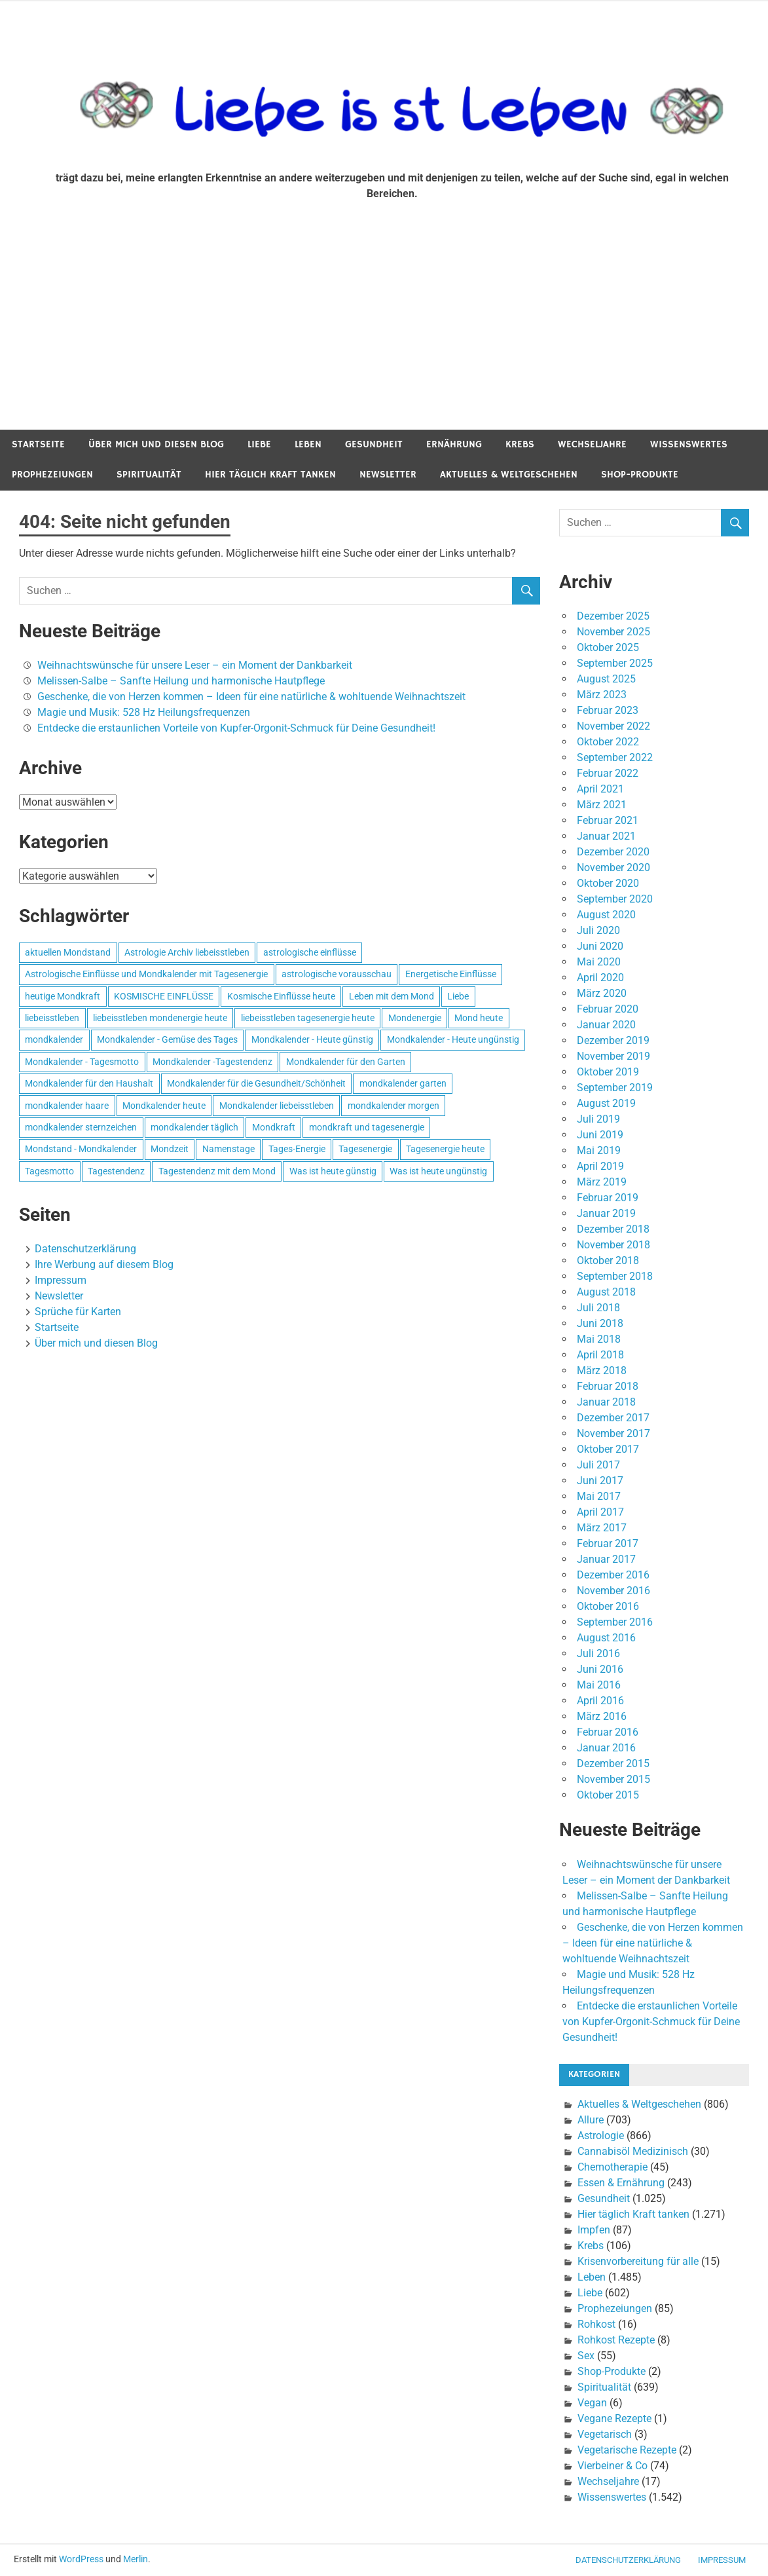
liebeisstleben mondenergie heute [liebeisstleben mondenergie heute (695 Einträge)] (160, 1018)
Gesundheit (374, 444)
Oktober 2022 (608, 742)
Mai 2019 (599, 1150)
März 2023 (602, 694)
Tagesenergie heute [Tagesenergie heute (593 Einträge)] (445, 1149)
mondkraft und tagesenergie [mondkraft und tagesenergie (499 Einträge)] (366, 1127)
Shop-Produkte (639, 474)
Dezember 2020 (613, 852)
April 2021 (600, 789)
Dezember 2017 (613, 1417)
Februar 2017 (607, 1543)
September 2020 (615, 899)
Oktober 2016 (608, 1606)
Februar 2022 (607, 773)
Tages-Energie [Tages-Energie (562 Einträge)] (296, 1149)
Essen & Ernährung (621, 2182)
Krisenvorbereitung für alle (638, 2261)
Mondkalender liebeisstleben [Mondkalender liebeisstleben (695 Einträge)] (276, 1105)
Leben (308, 444)
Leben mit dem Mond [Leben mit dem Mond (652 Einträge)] (391, 996)
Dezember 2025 (613, 616)
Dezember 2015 (613, 1763)
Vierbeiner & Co (612, 2465)
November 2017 (613, 1433)
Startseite (38, 444)
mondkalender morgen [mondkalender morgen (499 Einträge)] (393, 1105)
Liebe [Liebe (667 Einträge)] (458, 996)
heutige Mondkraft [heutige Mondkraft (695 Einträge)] (62, 996)
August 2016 (606, 1638)
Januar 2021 (606, 836)
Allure (590, 2120)
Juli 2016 (598, 1653)
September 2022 (615, 757)
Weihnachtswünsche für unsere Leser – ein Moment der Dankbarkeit (194, 665)
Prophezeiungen (52, 474)
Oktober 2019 (608, 1072)
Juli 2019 (598, 1119)
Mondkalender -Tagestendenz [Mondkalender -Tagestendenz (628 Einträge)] (212, 1061)
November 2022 (613, 726)
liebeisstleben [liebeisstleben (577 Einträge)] (52, 1018)
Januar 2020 (606, 1024)
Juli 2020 (598, 930)
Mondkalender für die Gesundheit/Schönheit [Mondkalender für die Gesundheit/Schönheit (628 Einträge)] (256, 1083)
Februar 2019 (607, 1197)
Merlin (135, 2559)
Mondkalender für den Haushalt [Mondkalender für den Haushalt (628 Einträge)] (89, 1083)
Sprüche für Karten (78, 1311)
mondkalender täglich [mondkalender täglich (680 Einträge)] (194, 1127)
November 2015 (613, 1779)
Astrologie (600, 2135)
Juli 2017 (598, 1465)
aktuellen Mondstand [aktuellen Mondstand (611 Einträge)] (68, 952)
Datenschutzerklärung (85, 1248)
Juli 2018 (598, 1307)
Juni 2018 (600, 1323)
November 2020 (613, 867)
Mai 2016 (599, 1685)
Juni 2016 (600, 1669)
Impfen (593, 2230)
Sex (585, 2355)
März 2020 (602, 993)
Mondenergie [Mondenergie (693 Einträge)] (414, 1018)
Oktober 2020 (608, 883)
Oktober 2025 (608, 647)
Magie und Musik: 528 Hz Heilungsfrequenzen (143, 712)
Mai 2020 (599, 962)
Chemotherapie (612, 2167)
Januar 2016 (606, 1748)
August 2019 (606, 1103)
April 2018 (600, 1355)
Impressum (60, 1280)
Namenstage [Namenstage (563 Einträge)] (228, 1149)
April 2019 (600, 1166)
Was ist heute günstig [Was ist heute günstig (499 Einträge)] (332, 1171)
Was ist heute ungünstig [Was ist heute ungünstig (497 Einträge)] (438, 1171)
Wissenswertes (688, 444)
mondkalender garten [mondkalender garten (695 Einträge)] (403, 1083)
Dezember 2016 (613, 1575)
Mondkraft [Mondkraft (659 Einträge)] (273, 1127)
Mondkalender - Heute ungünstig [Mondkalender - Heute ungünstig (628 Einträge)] (453, 1039)
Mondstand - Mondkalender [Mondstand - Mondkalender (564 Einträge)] (81, 1149)
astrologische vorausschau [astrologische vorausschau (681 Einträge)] (337, 974)
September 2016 (615, 1622)
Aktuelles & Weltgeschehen (508, 474)
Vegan (592, 2403)
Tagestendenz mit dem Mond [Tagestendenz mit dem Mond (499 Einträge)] (217, 1171)
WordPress (81, 2559)
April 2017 (600, 1512)
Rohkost (596, 2324)
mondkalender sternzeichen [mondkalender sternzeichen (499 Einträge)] (81, 1127)
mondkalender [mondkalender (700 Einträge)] (54, 1039)
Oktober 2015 (608, 1795)
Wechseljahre (592, 444)
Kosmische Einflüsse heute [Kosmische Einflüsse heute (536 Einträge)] (281, 996)
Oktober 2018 (608, 1260)
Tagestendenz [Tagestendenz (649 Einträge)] (116, 1171)
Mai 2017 (599, 1496)
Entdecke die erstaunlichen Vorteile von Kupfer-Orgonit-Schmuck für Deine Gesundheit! (236, 728)
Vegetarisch (604, 2434)
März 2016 (602, 1716)
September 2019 (615, 1087)
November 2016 (613, 1590)
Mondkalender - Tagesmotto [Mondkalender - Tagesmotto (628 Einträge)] (82, 1061)
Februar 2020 (607, 1009)
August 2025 (606, 679)
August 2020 (606, 914)
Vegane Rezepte (614, 2418)
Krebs (519, 444)
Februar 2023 (607, 710)
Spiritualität (149, 474)
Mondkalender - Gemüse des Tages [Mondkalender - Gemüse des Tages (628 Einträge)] (167, 1039)
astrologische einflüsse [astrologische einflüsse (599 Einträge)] (309, 952)
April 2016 (600, 1700)
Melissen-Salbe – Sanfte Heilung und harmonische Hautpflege (181, 681)
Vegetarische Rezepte (626, 2450)
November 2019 (613, 1056)
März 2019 (602, 1182)
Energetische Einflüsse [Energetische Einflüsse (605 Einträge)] (450, 974)
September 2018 (615, 1276)
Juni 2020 (600, 946)
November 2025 (613, 631)
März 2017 (602, 1527)
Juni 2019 (600, 1135)
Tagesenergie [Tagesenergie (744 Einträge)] (365, 1149)
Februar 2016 (607, 1732)
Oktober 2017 (608, 1449)
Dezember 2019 (613, 1040)
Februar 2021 (607, 820)
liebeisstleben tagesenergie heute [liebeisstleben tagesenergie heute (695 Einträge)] (308, 1018)
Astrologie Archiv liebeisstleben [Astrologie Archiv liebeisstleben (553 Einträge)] (186, 952)
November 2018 (613, 1245)
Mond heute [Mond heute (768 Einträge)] (478, 1018)
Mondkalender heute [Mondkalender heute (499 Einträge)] (164, 1105)
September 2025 (615, 663)
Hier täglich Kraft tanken (270, 474)
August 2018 (606, 1292)
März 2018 (602, 1370)
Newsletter (387, 474)
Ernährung (454, 444)
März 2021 (602, 804)
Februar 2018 (607, 1386)
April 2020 (600, 977)
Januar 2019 (606, 1213)
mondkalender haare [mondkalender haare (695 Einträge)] (67, 1105)
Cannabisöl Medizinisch (632, 2151)
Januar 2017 (606, 1559)
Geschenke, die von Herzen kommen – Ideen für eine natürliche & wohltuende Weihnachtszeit (251, 696)
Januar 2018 (606, 1402)
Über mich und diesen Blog (156, 444)
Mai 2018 (599, 1339)
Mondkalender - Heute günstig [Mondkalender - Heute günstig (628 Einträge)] (312, 1039)
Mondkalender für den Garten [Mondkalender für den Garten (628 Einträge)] (345, 1061)
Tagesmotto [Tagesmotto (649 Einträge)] (49, 1171)
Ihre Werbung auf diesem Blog (104, 1264)
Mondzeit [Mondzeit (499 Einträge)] (170, 1149)
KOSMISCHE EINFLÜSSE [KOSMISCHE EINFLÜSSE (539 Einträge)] (163, 996)
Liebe (259, 444)
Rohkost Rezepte (616, 2340)
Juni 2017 (600, 1480)
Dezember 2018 (613, 1229)
